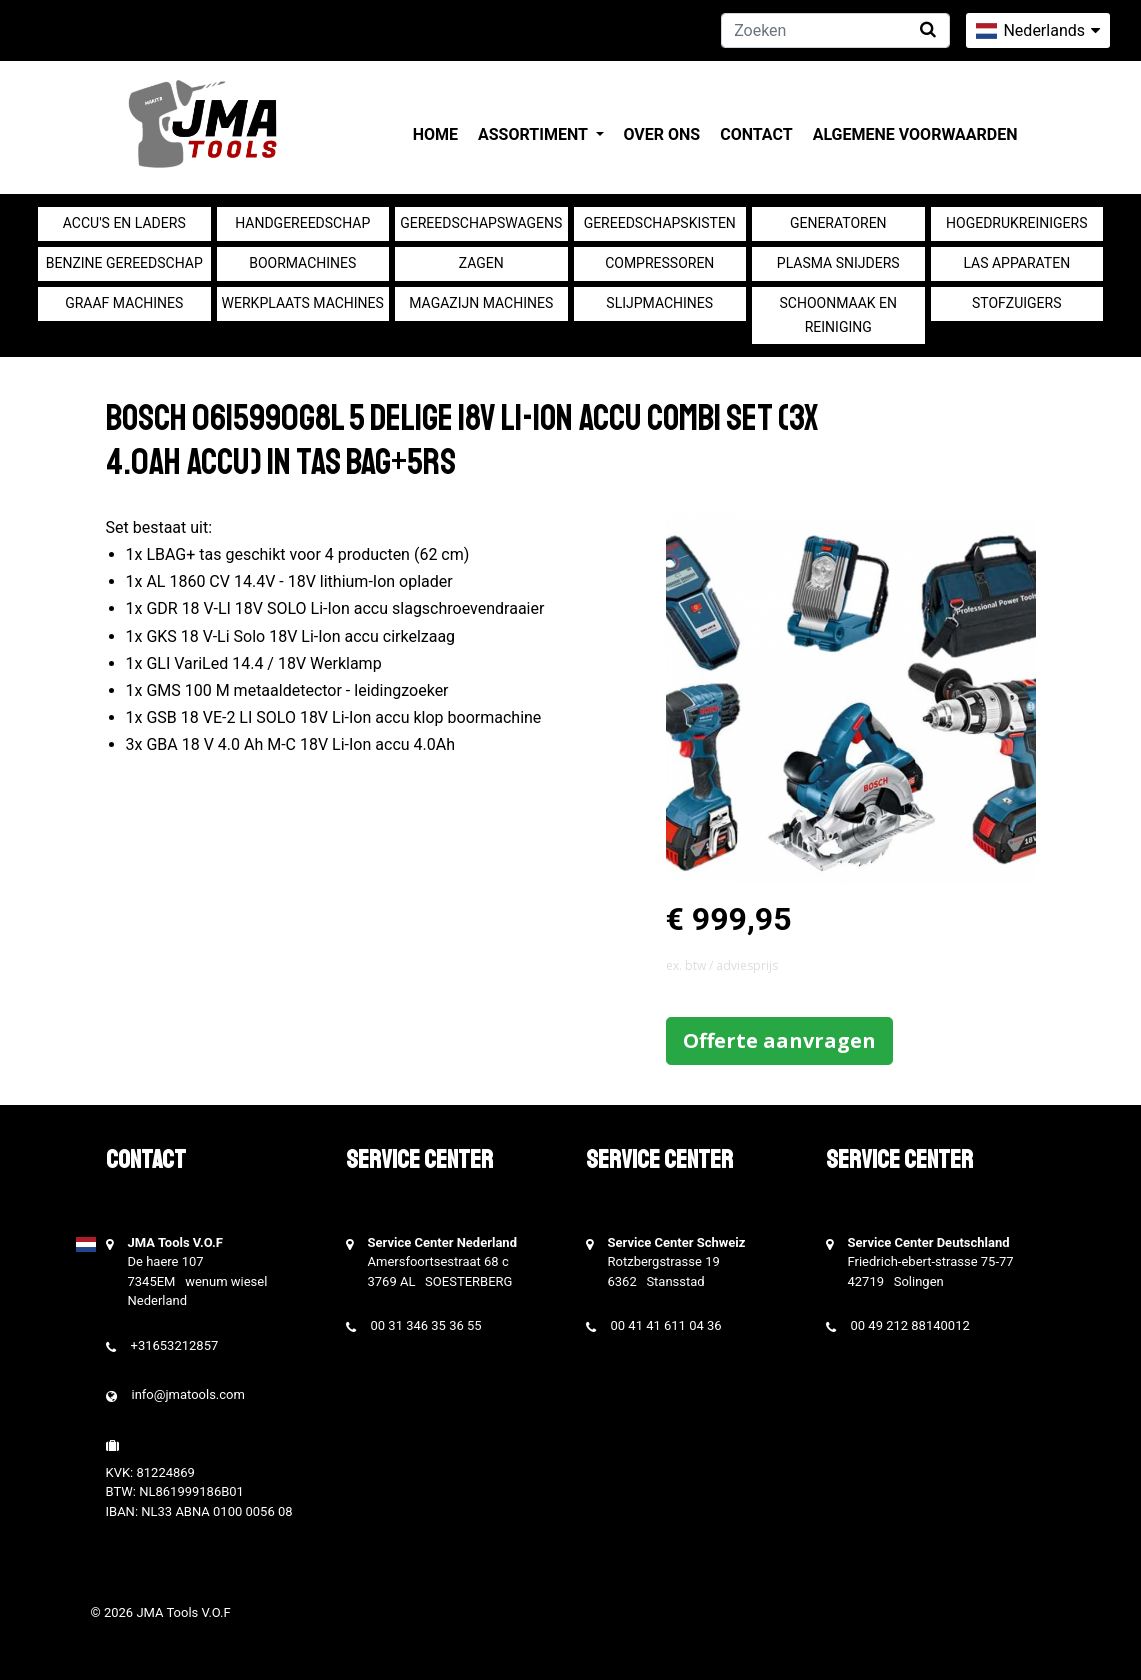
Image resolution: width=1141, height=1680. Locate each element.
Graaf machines (124, 303)
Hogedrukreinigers (1016, 223)
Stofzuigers (1017, 303)
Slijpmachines (659, 303)
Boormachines (302, 263)
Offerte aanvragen (779, 1040)
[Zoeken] (835, 30)
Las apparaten (1016, 263)
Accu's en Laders (124, 223)
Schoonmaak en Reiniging (838, 315)
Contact (756, 134)
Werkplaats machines (303, 303)
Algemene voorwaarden (915, 134)
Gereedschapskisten (660, 223)
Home (435, 134)
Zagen (481, 263)
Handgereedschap (302, 223)
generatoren (838, 223)
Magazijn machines (481, 303)
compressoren (659, 263)
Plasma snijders (838, 263)
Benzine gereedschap (124, 263)
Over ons (662, 134)
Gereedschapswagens (481, 223)
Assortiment (534, 134)
